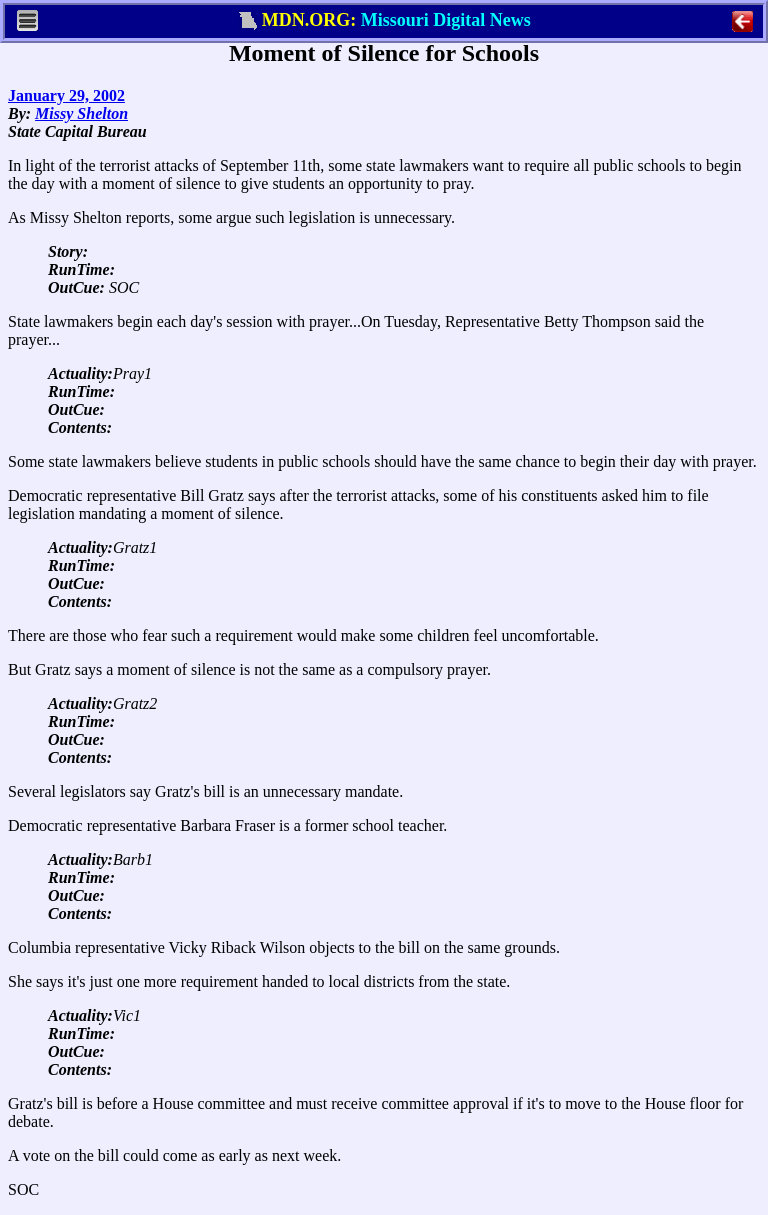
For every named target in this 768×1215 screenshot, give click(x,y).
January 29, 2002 (66, 95)
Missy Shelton (81, 113)
